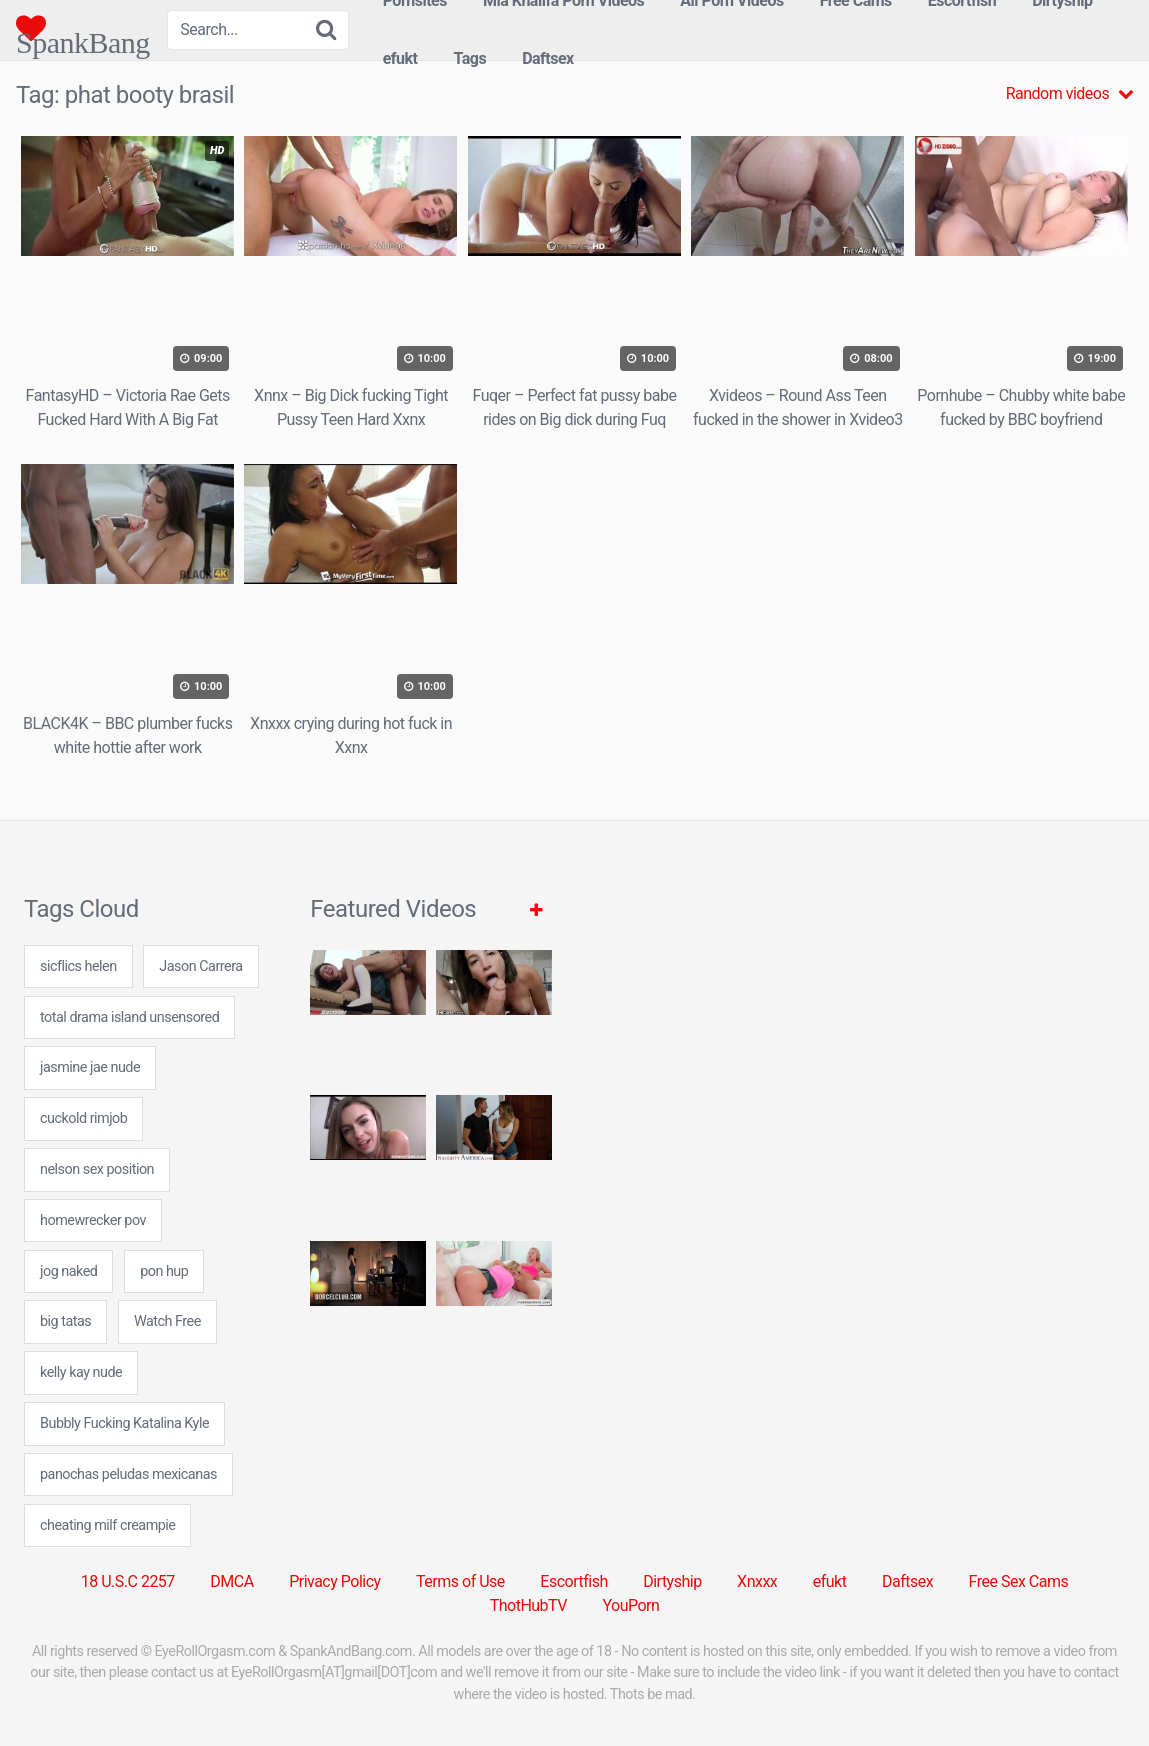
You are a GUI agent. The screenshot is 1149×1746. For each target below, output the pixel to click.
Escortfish (573, 1581)
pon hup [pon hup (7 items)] (164, 1271)
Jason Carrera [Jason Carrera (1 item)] (200, 966)
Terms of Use (460, 1581)
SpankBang (83, 28)
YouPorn (630, 1605)
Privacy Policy (335, 1581)
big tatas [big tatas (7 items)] (65, 1321)
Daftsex (548, 58)
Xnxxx (757, 1581)
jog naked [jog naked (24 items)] (68, 1271)
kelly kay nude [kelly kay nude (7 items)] (81, 1372)
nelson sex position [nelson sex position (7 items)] (97, 1169)
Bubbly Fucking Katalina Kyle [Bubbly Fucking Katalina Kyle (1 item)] (124, 1423)
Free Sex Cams (1019, 1581)
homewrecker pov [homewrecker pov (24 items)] (93, 1220)
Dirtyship (672, 1581)
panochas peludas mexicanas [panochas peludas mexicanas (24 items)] (128, 1474)
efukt (400, 58)
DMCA (231, 1581)
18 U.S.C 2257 (128, 1581)
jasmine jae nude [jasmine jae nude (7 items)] (90, 1067)
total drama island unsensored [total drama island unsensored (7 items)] (129, 1017)
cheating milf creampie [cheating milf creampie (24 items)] (107, 1525)
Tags (469, 58)
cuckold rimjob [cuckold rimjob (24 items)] (83, 1118)
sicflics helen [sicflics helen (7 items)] (78, 966)
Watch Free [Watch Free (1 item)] (167, 1321)
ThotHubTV (528, 1605)
